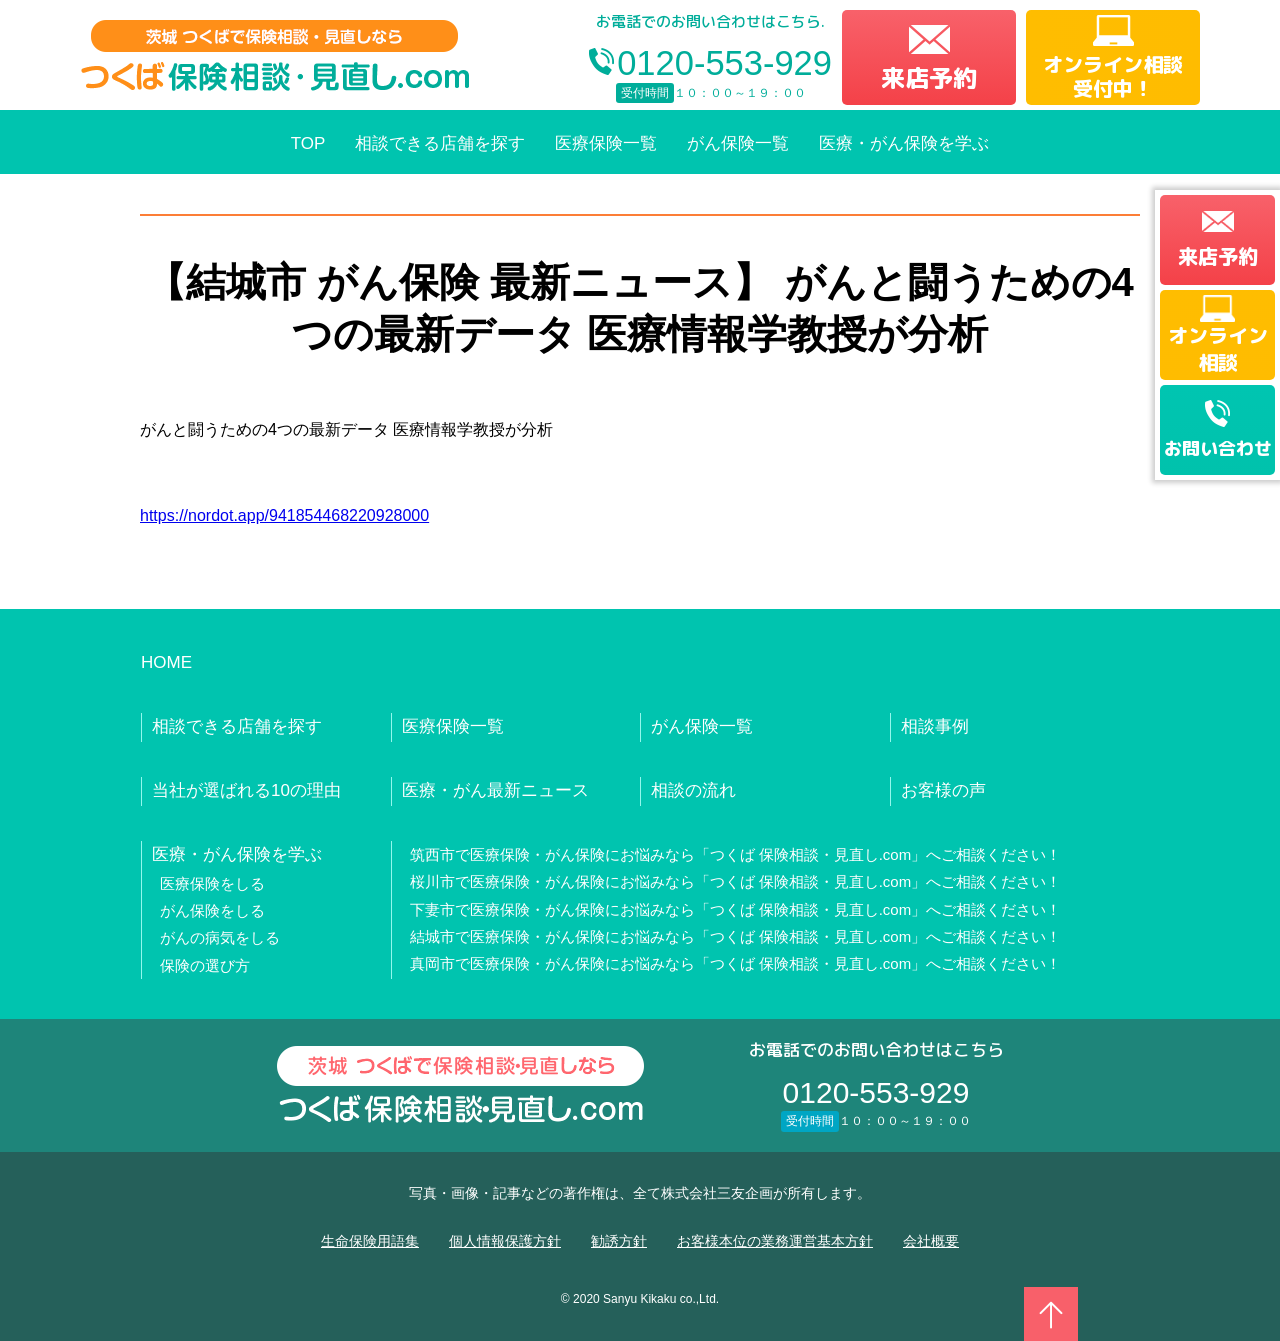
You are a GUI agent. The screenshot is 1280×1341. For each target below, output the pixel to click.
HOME (166, 662)
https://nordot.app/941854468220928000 (284, 515)
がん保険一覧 (738, 143)
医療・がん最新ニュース (495, 790)
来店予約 (929, 78)
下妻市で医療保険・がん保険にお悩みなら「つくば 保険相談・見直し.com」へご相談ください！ (736, 909)
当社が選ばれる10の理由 (246, 790)
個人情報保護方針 (505, 1241)
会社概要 (931, 1241)
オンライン (1218, 348)
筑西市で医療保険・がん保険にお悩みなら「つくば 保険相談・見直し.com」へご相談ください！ (736, 854)
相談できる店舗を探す (440, 143)
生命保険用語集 (370, 1241)
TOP (308, 143)
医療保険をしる (212, 883)
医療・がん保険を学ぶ (904, 143)
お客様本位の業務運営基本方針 (775, 1241)
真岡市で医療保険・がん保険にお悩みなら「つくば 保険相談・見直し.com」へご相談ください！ (736, 963)
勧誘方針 (619, 1241)
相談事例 (935, 726)
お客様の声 (943, 790)
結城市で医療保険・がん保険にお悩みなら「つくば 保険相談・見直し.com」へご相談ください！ (736, 936)
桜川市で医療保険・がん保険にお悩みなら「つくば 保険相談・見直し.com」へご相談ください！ (736, 881)
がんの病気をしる (220, 937)
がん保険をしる (212, 910)
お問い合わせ (1218, 448)
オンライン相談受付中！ (1113, 76)
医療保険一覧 (606, 143)
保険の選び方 (205, 965)
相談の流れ (693, 790)
